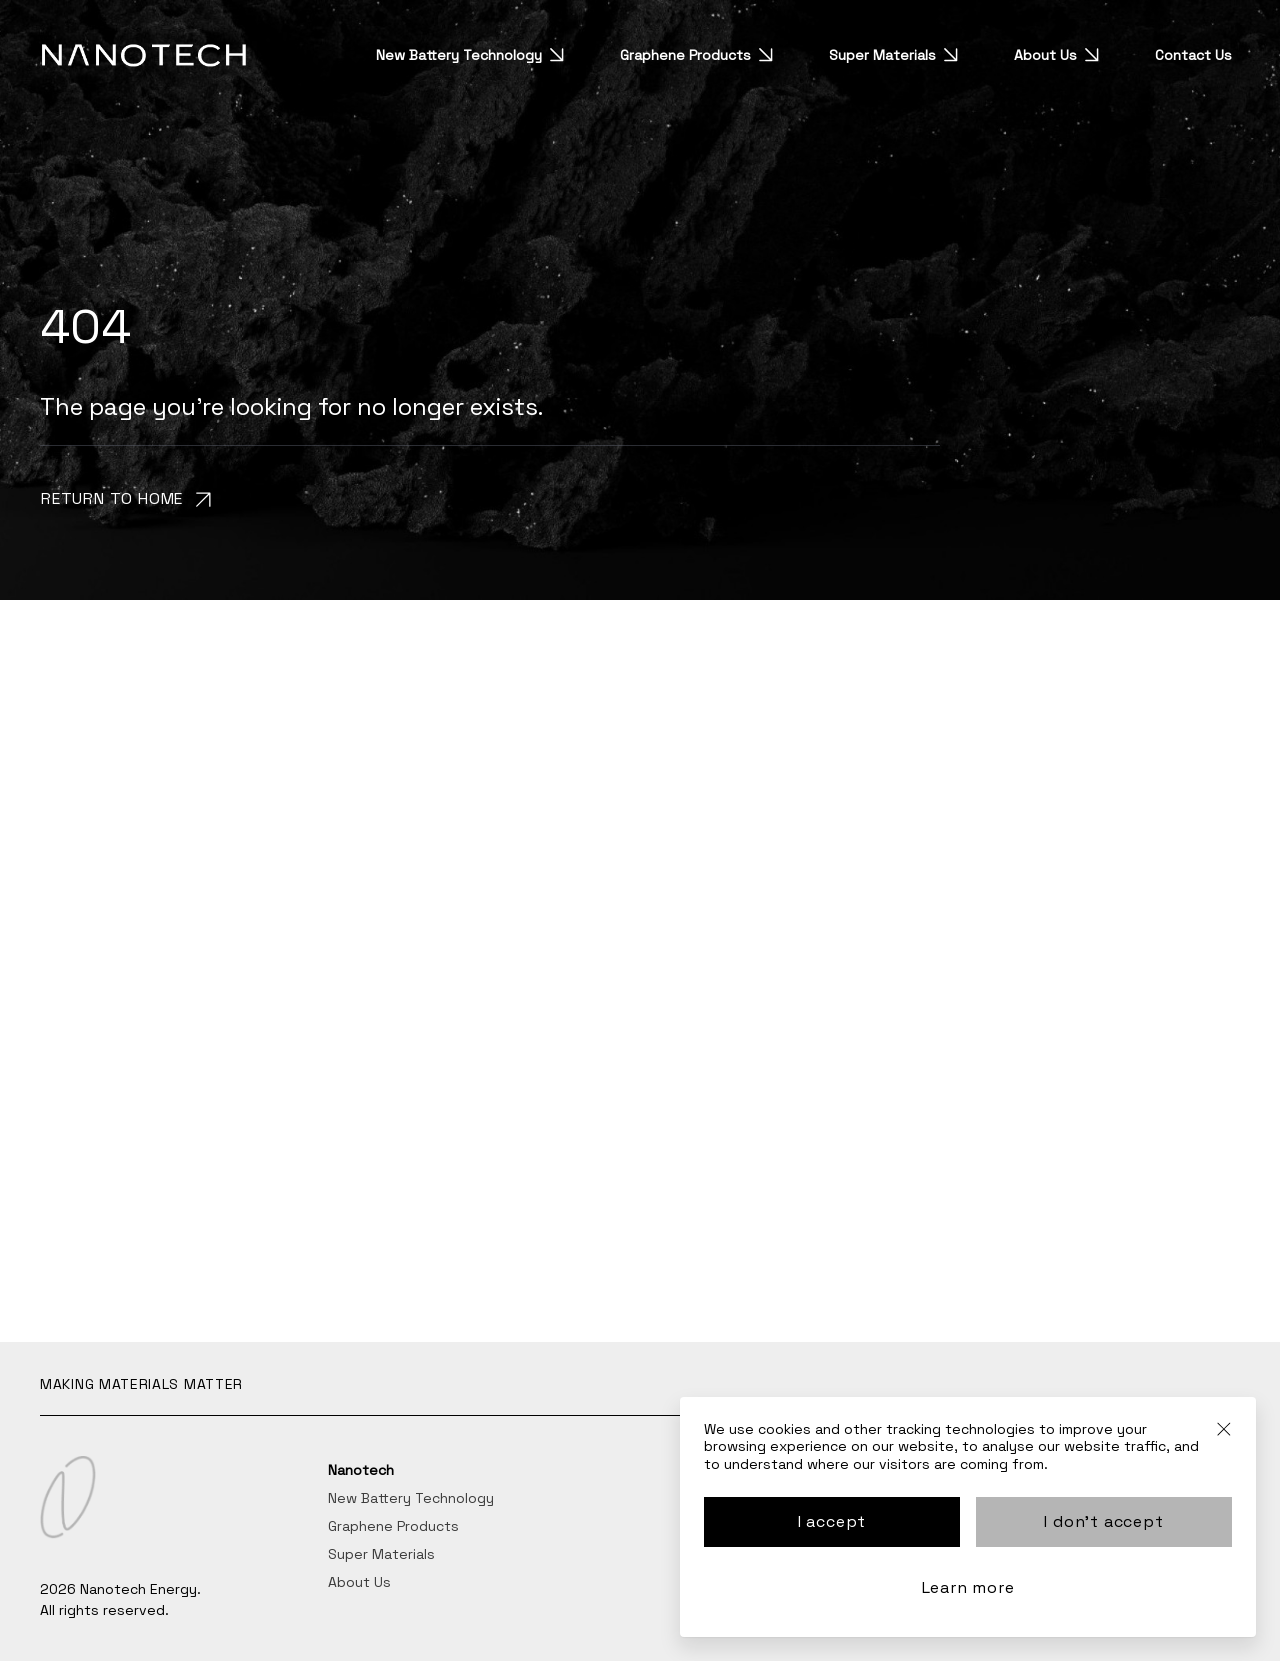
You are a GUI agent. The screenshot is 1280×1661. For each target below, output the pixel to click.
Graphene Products (703, 55)
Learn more (968, 1587)
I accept (832, 1521)
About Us (1063, 55)
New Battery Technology (477, 55)
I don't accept (1103, 1521)
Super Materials (900, 55)
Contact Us (1193, 55)
